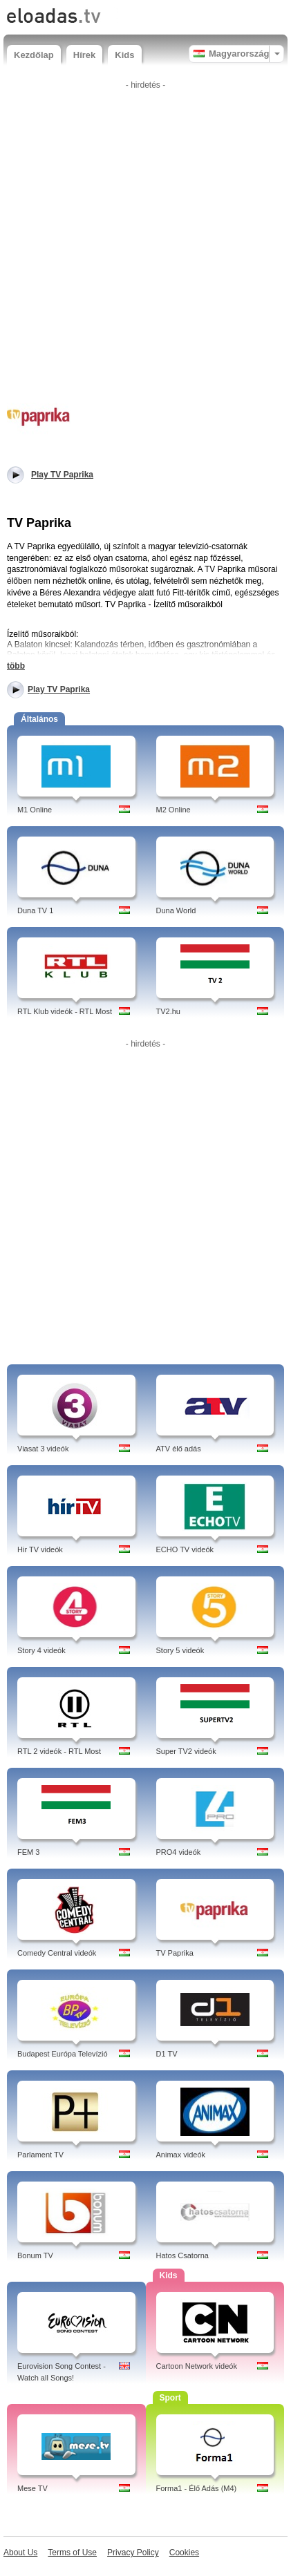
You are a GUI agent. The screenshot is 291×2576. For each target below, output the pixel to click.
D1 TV (167, 2054)
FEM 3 (28, 1852)
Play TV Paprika (59, 689)
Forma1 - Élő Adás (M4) (196, 2488)
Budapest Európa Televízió (62, 2054)
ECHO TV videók (185, 1549)
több (16, 666)
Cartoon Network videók (196, 2366)
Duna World (176, 910)
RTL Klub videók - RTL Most (64, 1011)
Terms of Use (72, 2552)
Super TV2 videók (186, 1751)
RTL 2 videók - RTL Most (59, 1751)
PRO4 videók (178, 1852)
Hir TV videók (40, 1549)
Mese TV (32, 2488)
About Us (20, 2552)
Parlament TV (40, 2154)
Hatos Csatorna (182, 2255)
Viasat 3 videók (42, 1448)
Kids (124, 55)
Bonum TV (35, 2255)
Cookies (184, 2552)
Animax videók (181, 2154)
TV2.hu (168, 1011)
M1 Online (34, 809)
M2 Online (173, 809)
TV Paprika (175, 1953)
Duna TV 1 (35, 910)
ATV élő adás (178, 1448)
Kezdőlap (34, 55)
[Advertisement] (145, 240)
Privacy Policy (133, 2552)
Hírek (84, 55)
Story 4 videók (41, 1650)
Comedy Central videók (56, 1953)
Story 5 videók (180, 1650)
